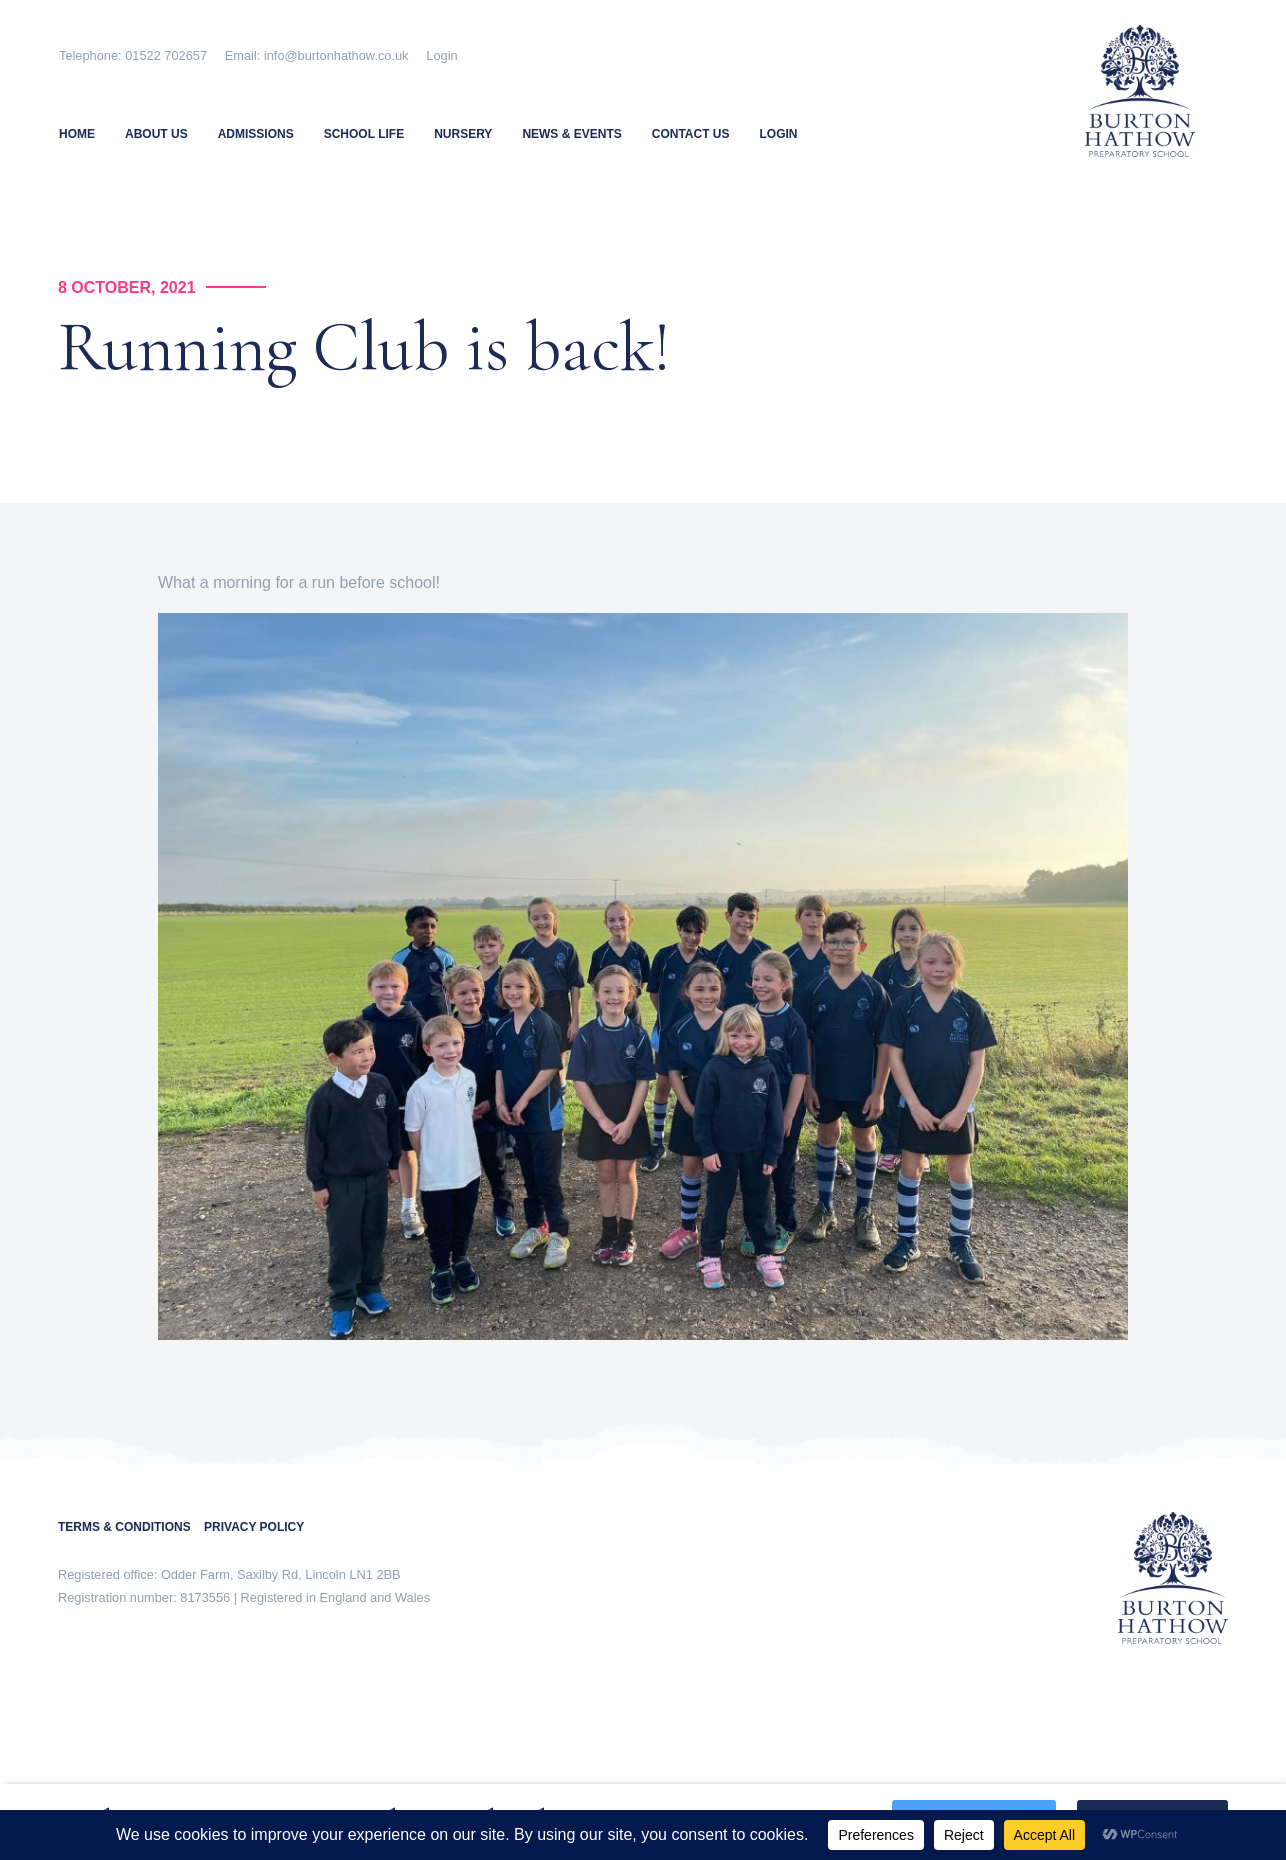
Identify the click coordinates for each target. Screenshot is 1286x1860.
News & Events (571, 134)
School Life (364, 134)
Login (441, 55)
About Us (156, 134)
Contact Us (691, 134)
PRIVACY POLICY (254, 1527)
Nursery (463, 134)
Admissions (256, 134)
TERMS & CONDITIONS (131, 1527)
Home (77, 134)
